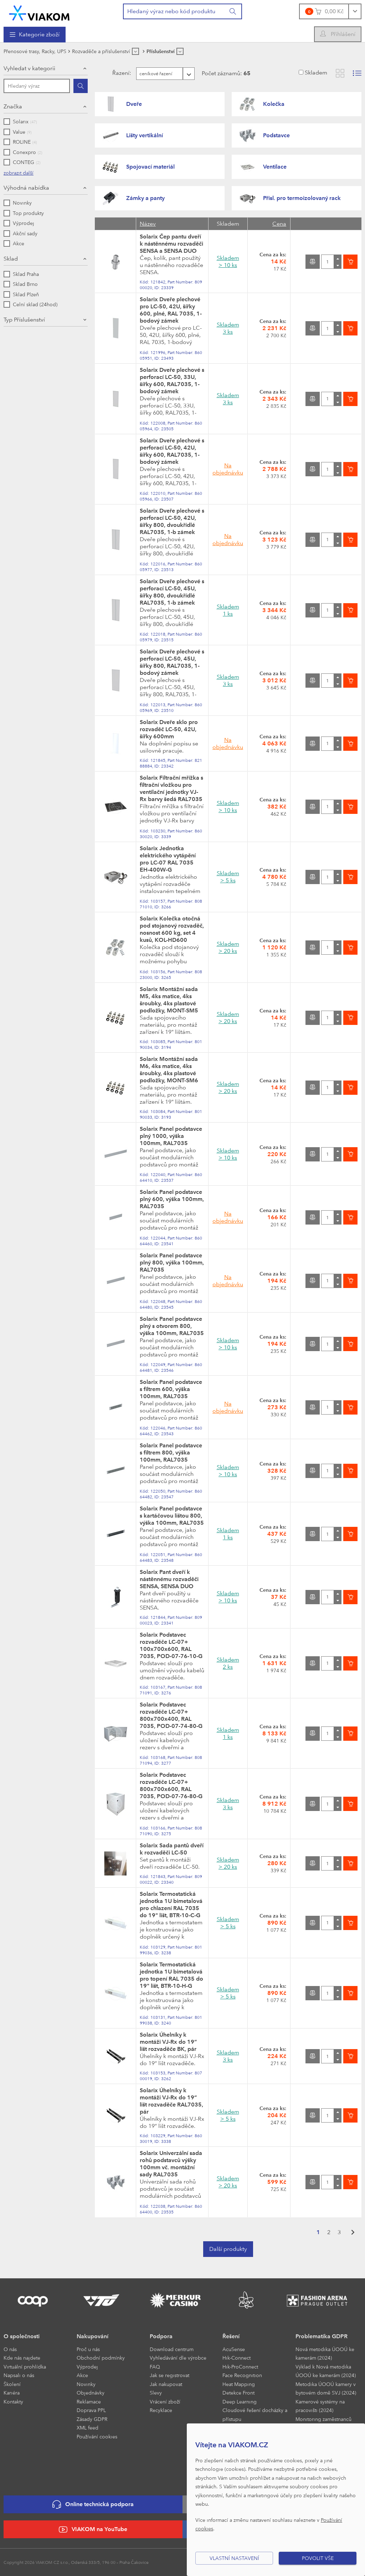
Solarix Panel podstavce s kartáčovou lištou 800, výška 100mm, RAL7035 (172, 1515)
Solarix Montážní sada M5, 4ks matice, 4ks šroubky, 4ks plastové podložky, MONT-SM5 (169, 1000)
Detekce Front (238, 2393)
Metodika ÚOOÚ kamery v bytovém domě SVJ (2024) (325, 2388)
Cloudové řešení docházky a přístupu (254, 2414)
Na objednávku (227, 469)
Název (148, 223)
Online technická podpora (93, 2504)
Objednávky (90, 2393)
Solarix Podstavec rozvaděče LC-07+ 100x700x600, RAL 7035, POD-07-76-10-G (171, 1645)
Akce (82, 2375)
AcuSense (233, 2349)
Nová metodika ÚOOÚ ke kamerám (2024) (324, 2353)
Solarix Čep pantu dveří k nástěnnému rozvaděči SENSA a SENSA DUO (171, 243)
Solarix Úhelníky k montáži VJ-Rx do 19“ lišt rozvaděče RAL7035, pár (171, 2101)
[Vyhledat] (233, 11)
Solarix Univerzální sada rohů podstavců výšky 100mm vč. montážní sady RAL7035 (171, 2164)
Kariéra (12, 2393)
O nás (10, 2349)
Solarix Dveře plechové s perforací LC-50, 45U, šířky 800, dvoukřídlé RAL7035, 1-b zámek (172, 592)
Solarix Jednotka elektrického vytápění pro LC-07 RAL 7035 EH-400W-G (168, 859)
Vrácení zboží (165, 2401)
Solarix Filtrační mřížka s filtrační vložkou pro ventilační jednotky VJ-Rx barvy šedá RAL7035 (171, 788)
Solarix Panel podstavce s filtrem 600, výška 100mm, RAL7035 (171, 1389)
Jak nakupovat (166, 2384)
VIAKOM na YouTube (93, 2529)
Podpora (161, 2336)
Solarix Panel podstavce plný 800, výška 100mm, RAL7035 (172, 1262)
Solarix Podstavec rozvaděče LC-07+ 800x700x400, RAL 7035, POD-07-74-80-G (171, 1715)
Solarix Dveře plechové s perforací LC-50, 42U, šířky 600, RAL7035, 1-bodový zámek (172, 451)
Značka (13, 106)
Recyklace (161, 2410)
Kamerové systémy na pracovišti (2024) (320, 2405)
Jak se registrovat (169, 2375)
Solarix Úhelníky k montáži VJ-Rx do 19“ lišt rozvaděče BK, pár (168, 2041)
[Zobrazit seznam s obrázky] (357, 73)
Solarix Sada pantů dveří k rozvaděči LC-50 (172, 1849)
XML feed (87, 2427)
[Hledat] (80, 86)
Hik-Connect (236, 2358)
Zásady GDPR (92, 2419)
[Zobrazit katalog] (340, 73)
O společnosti (22, 2336)
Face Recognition (242, 2375)
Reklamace (89, 2401)
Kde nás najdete (22, 2358)
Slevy (156, 2393)
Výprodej (87, 2367)
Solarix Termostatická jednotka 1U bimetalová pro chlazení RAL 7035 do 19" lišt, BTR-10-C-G (171, 1904)
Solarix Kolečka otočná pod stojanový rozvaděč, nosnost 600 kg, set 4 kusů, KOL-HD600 (172, 929)
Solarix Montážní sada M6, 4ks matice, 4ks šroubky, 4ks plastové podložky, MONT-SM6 (169, 1070)
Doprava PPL (91, 2410)
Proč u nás (88, 2349)
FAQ (155, 2367)
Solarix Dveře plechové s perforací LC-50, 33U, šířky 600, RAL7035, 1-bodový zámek (172, 380)
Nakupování (92, 2336)
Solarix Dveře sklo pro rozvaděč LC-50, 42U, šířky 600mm (169, 729)
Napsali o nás (19, 2375)
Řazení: (107, 73)
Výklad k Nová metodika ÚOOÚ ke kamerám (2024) (325, 2371)
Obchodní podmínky (101, 2358)
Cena (279, 223)
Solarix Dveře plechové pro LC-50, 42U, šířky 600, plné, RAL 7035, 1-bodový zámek (171, 310)
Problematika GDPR (321, 2336)
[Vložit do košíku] (350, 262)
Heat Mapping (238, 2384)
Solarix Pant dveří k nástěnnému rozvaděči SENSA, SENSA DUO (169, 1579)
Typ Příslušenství (24, 319)
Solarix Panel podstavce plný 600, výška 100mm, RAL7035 (172, 1199)
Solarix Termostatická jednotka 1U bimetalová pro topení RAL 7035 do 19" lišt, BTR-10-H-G (171, 1975)
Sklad (11, 258)
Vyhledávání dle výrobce (178, 2358)
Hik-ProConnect (240, 2367)
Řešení (231, 2336)
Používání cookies (97, 2436)
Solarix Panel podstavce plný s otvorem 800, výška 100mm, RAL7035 (172, 1325)
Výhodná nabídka (26, 187)
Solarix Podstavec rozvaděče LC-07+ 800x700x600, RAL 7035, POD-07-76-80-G (171, 1785)
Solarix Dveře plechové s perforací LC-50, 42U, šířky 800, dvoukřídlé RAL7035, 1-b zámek (172, 521)
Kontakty (13, 2401)
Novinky (86, 2384)
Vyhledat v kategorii (29, 68)
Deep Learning (239, 2401)
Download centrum (172, 2349)
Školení (12, 2384)
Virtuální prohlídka (25, 2367)
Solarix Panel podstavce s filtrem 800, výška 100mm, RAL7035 (171, 1452)
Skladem (316, 72)
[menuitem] (35, 34)
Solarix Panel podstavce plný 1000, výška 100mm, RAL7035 (171, 1135)
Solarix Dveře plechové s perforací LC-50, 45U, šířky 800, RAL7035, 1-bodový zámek (172, 662)
